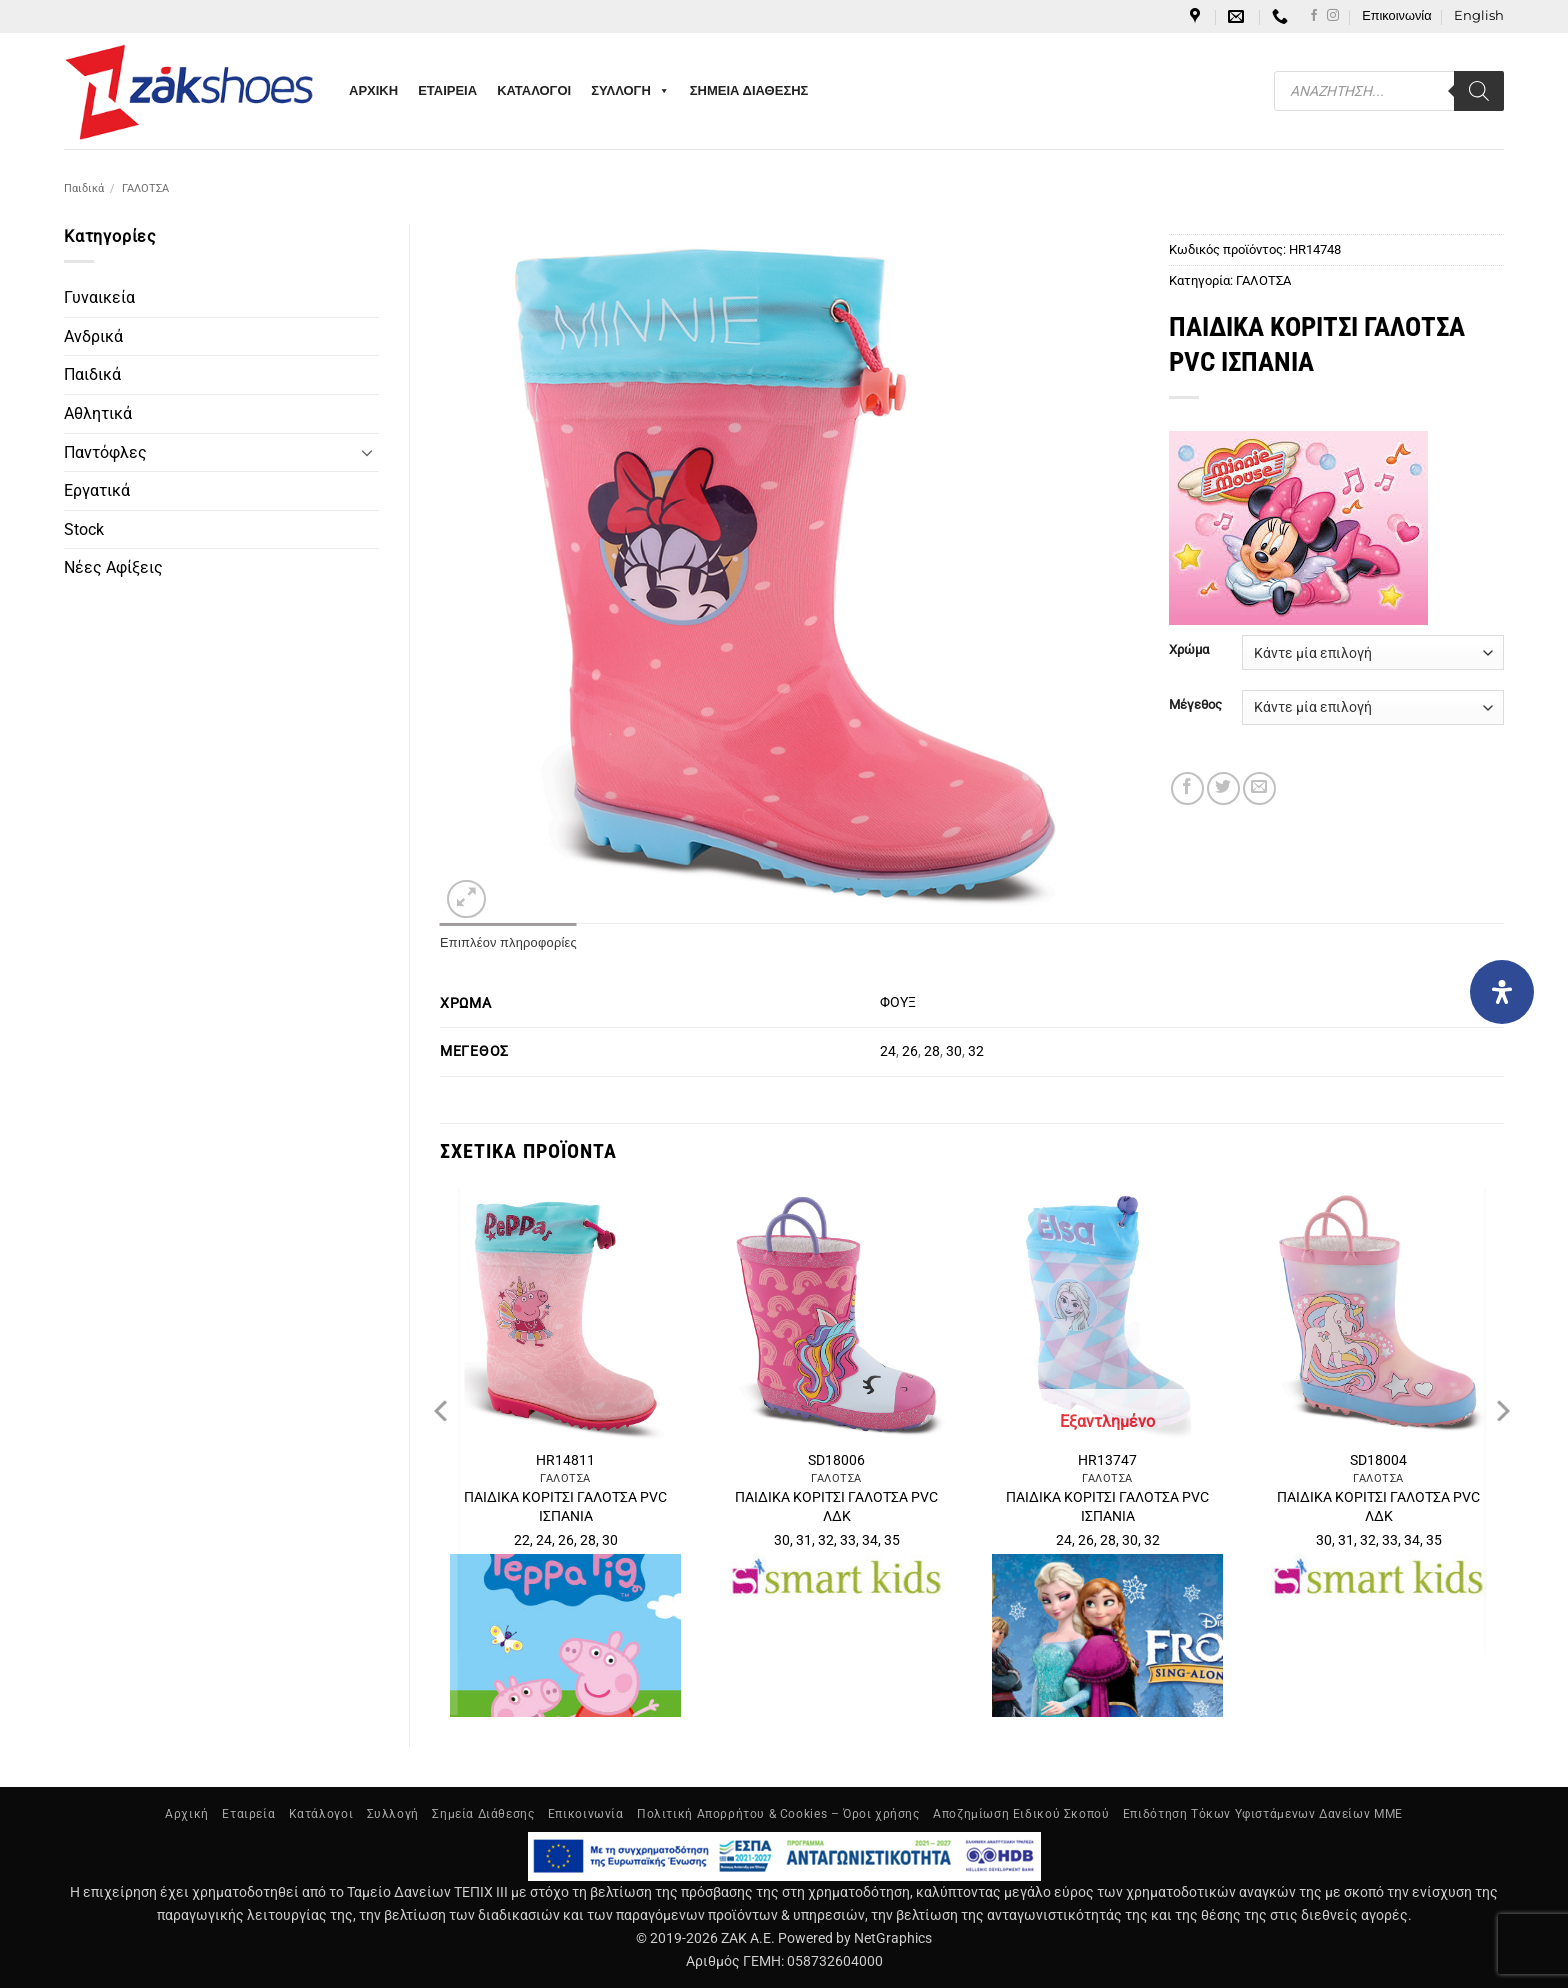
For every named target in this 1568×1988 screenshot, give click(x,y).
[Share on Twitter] (1223, 788)
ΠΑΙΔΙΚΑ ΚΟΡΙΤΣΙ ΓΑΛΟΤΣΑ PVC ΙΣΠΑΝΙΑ (565, 1507)
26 (910, 1051)
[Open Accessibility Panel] (1502, 992)
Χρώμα (1189, 650)
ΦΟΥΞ (898, 1002)
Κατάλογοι (321, 1814)
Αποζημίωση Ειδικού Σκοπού (1021, 1814)
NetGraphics (893, 1938)
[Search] (1479, 91)
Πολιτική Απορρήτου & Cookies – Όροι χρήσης (778, 1814)
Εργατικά (97, 490)
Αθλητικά (98, 413)
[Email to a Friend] (1259, 788)
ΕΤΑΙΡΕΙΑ (447, 90)
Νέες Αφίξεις (113, 567)
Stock (84, 529)
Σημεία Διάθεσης (483, 1814)
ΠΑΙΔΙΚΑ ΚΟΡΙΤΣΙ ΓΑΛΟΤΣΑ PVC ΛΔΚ (836, 1507)
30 (954, 1051)
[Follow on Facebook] (1314, 16)
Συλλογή (393, 1814)
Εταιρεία (248, 1814)
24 (888, 1051)
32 (976, 1051)
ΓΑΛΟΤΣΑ (145, 188)
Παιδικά (84, 188)
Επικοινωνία (1396, 15)
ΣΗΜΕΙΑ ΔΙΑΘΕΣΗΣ (749, 90)
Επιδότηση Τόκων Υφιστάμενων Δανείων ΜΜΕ (1263, 1814)
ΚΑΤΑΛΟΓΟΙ (534, 90)
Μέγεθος (1195, 705)
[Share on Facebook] (1187, 788)
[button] (466, 899)
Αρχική (187, 1814)
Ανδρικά (93, 336)
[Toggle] (367, 452)
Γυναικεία (99, 297)
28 (932, 1051)
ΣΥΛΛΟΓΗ (630, 91)
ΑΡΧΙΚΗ (373, 90)
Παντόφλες (105, 452)
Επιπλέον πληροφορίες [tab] (508, 942)
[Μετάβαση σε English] (1479, 16)
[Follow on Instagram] (1333, 16)
